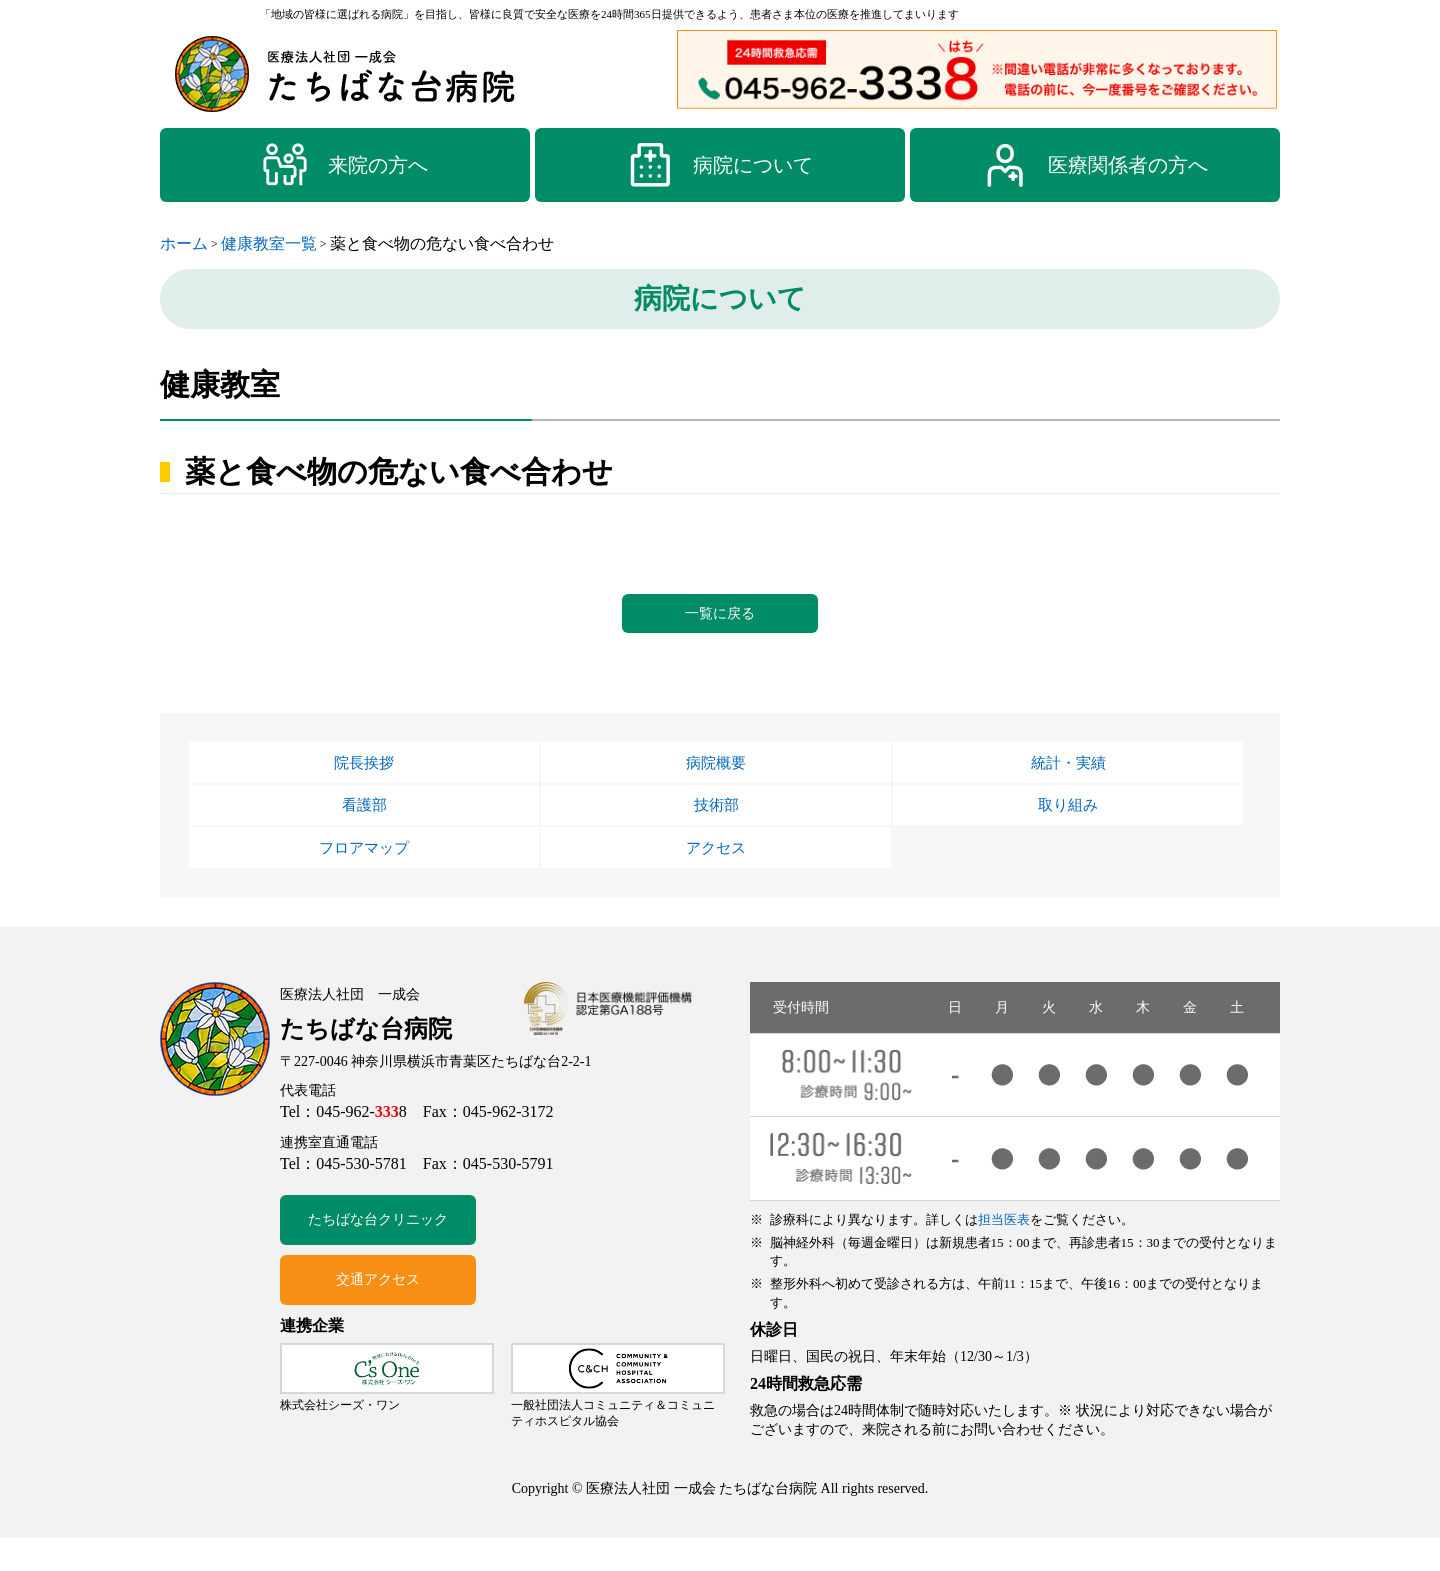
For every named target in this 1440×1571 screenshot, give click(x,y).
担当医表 (1004, 1252)
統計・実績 (1068, 777)
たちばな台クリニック (378, 1253)
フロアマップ (364, 877)
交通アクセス (378, 1313)
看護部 (364, 827)
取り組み (1068, 827)
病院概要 (716, 777)
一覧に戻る (720, 618)
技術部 (716, 827)
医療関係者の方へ (1095, 165)
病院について (720, 165)
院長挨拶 (364, 777)
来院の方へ (345, 165)
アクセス (716, 877)
